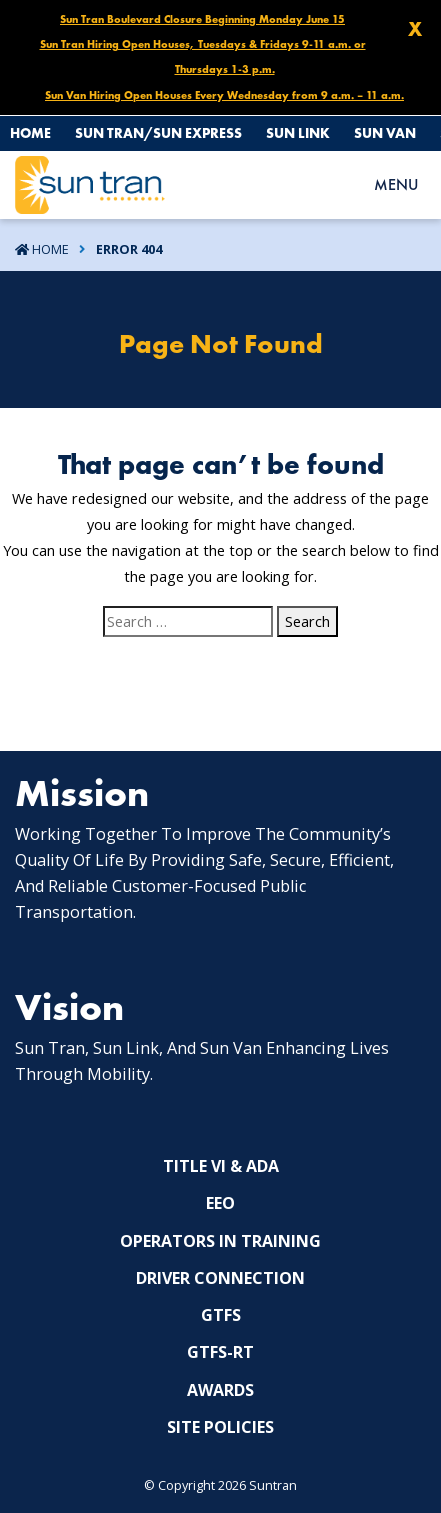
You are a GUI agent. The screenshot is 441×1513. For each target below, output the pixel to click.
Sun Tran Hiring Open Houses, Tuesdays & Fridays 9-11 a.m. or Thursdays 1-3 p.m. (203, 56)
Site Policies (220, 1427)
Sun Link (298, 133)
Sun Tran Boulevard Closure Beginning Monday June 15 (202, 19)
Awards (220, 1390)
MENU (396, 184)
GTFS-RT (220, 1352)
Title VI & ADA (221, 1166)
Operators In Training (220, 1241)
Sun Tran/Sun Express (158, 133)
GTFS (221, 1315)
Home (30, 133)
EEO (220, 1203)
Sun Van (385, 133)
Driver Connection (220, 1278)
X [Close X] (415, 29)
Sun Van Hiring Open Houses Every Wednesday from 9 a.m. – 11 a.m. (224, 95)
